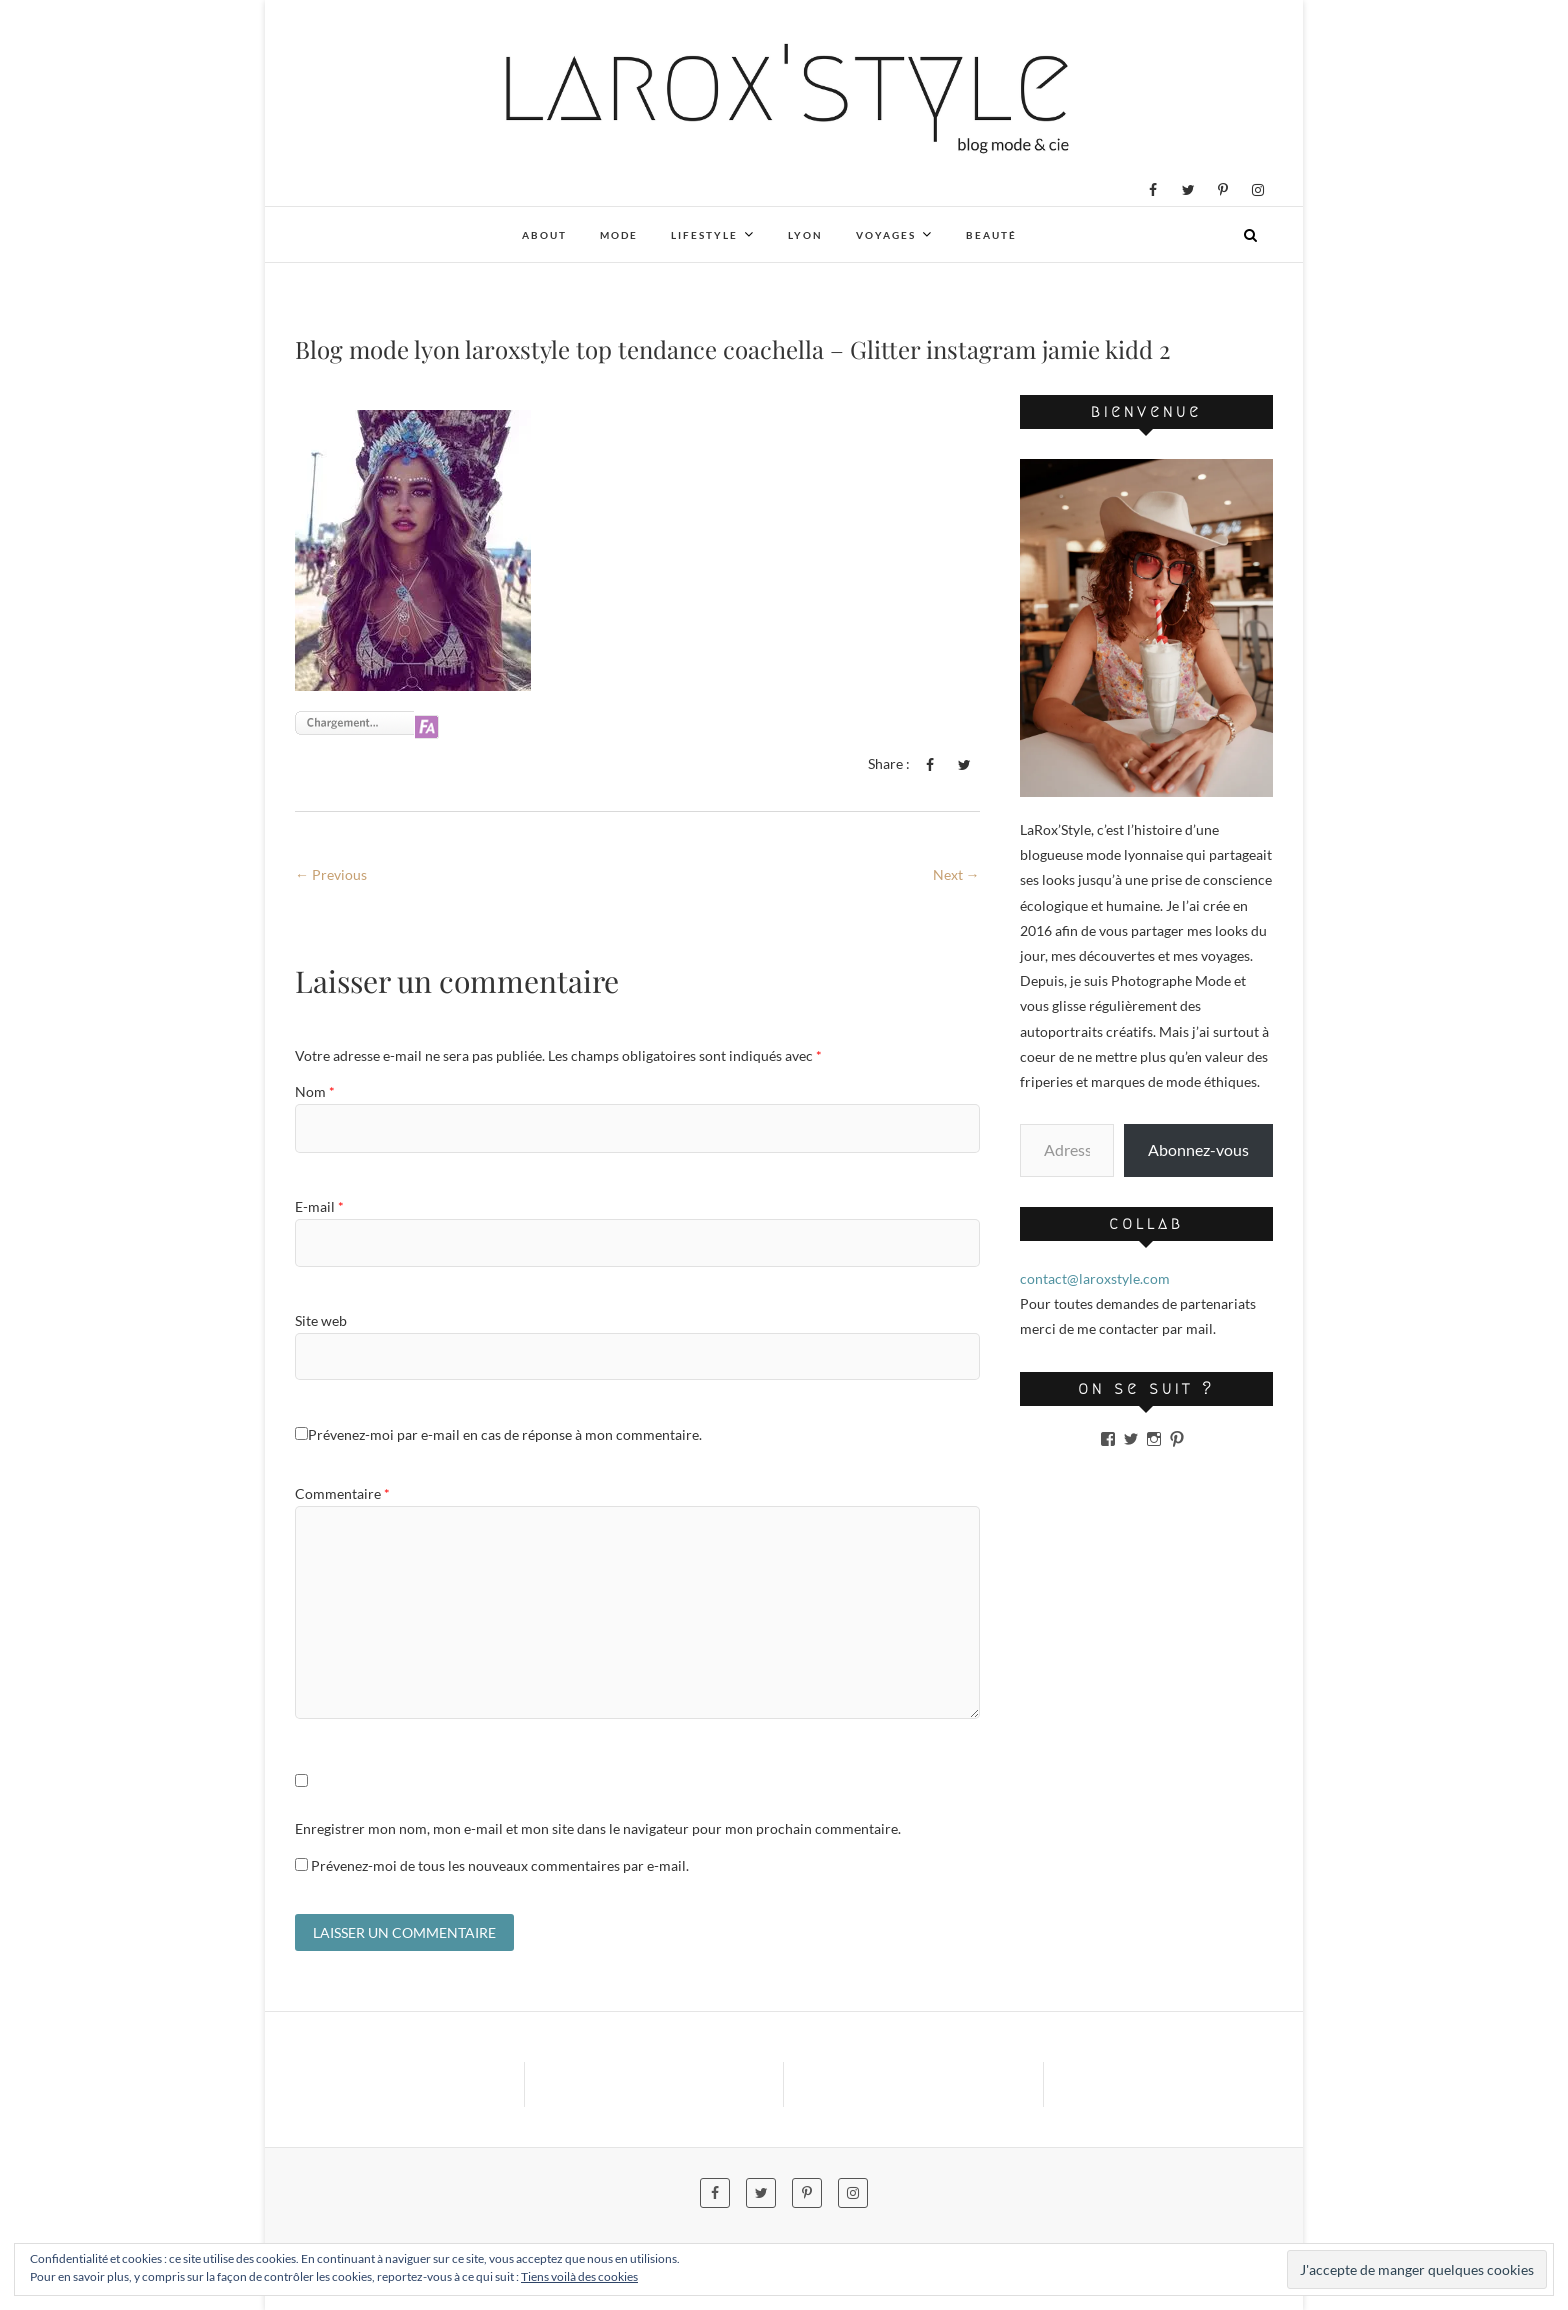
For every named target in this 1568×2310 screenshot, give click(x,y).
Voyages (886, 235)
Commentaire (342, 1493)
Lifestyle (704, 235)
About (544, 235)
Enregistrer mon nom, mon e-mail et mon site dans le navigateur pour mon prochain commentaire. (598, 1828)
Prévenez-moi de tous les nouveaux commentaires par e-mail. (500, 1865)
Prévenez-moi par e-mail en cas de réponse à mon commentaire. (498, 1434)
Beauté (991, 235)
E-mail (319, 1206)
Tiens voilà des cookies (579, 2276)
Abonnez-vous (1198, 1149)
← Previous (331, 874)
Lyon (805, 235)
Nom (315, 1091)
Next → (956, 874)
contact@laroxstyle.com (1095, 1278)
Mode (619, 235)
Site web (321, 1320)
